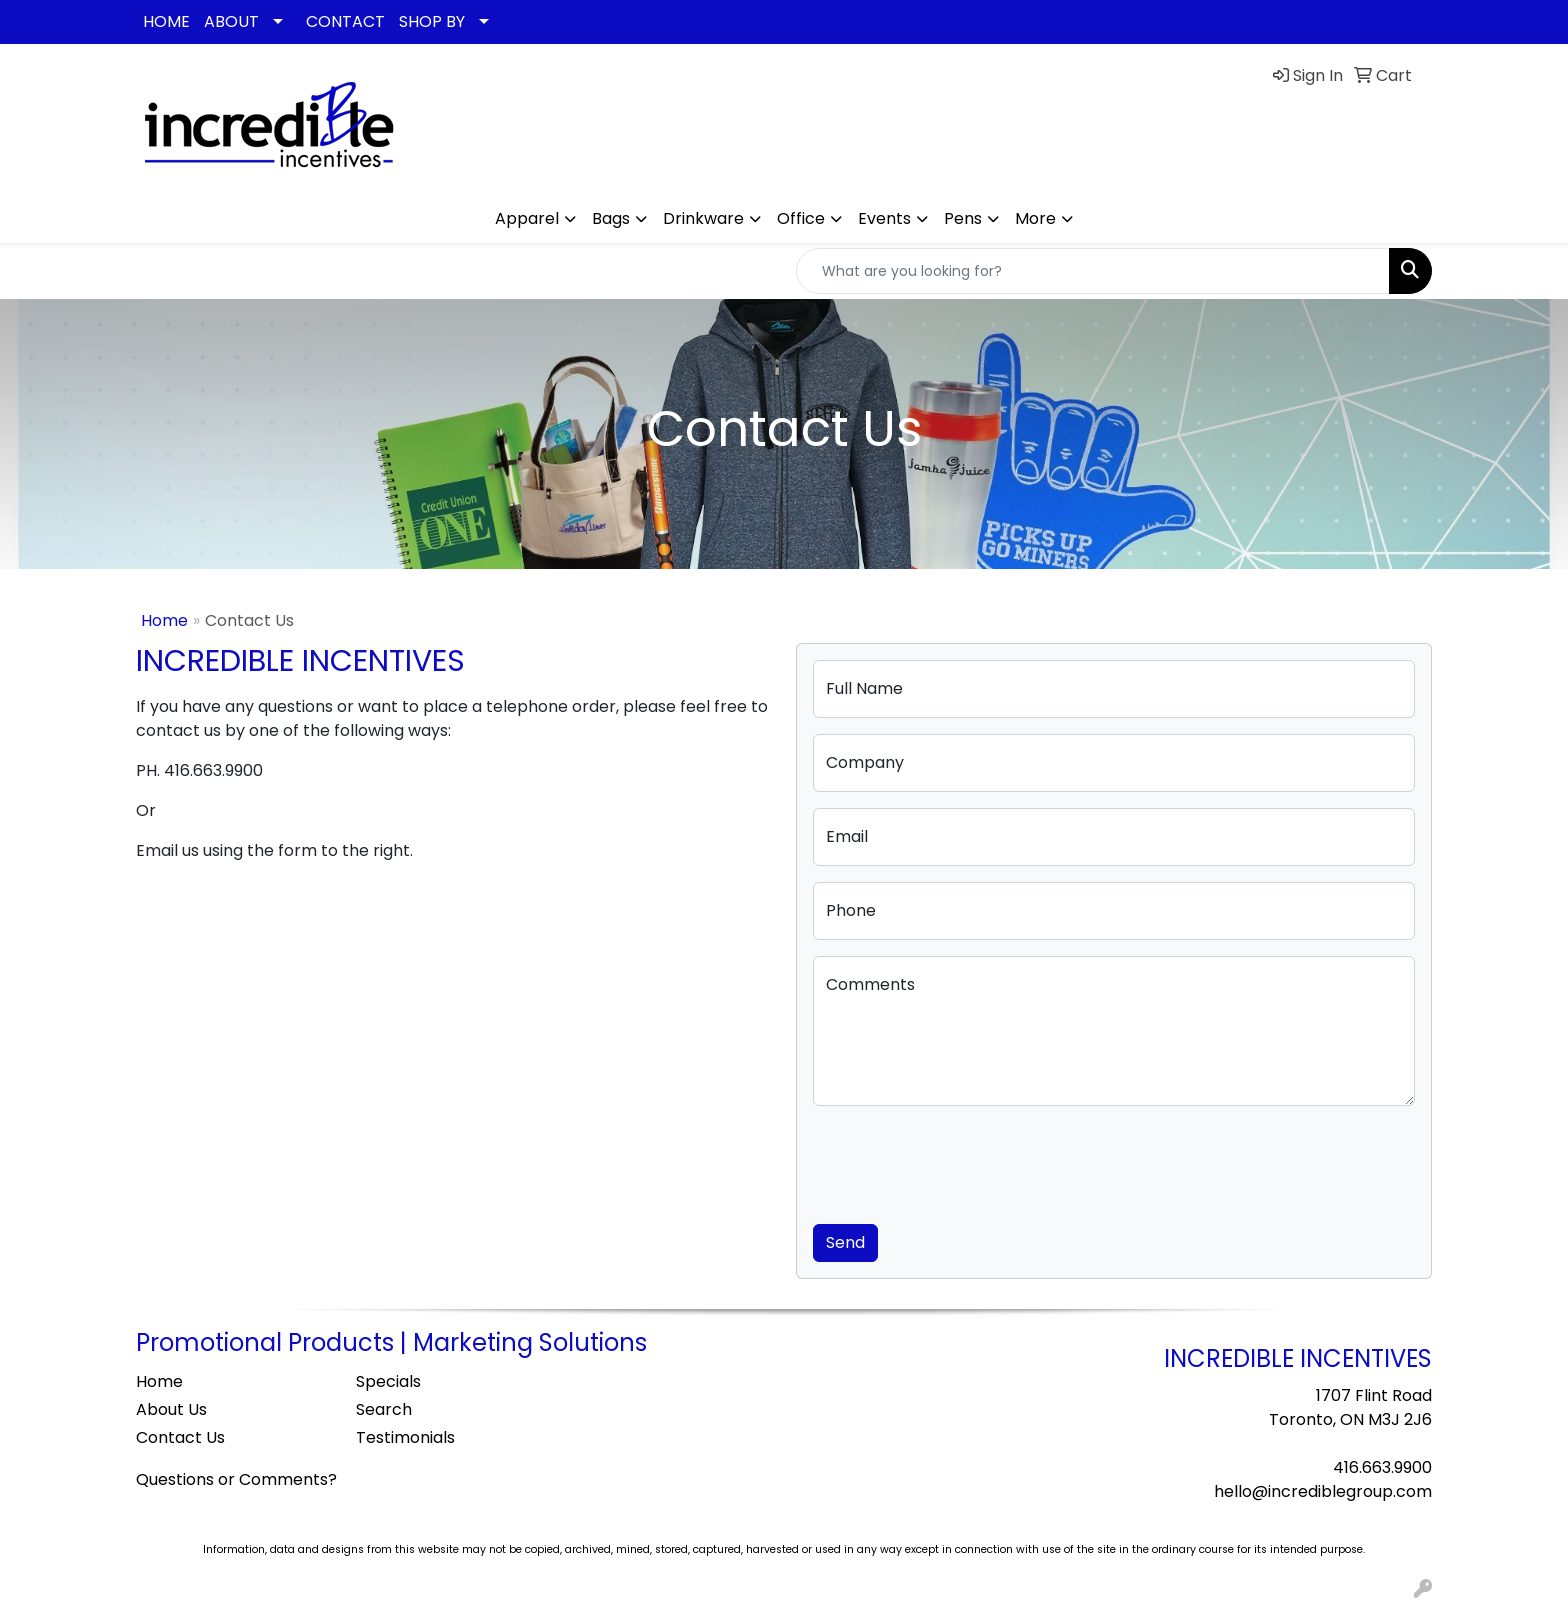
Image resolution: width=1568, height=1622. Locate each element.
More (1035, 218)
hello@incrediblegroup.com (1323, 1491)
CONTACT (345, 21)
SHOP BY (432, 21)
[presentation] (965, 1161)
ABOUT (231, 21)
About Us (171, 1409)
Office (801, 218)
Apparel (527, 218)
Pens (963, 218)
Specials (388, 1381)
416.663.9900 (1382, 1467)
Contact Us (180, 1437)
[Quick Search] (1093, 271)
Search (384, 1409)
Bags (611, 218)
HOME (166, 21)
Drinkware (703, 218)
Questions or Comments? (236, 1479)
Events (884, 218)
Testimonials (405, 1437)
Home (164, 620)
